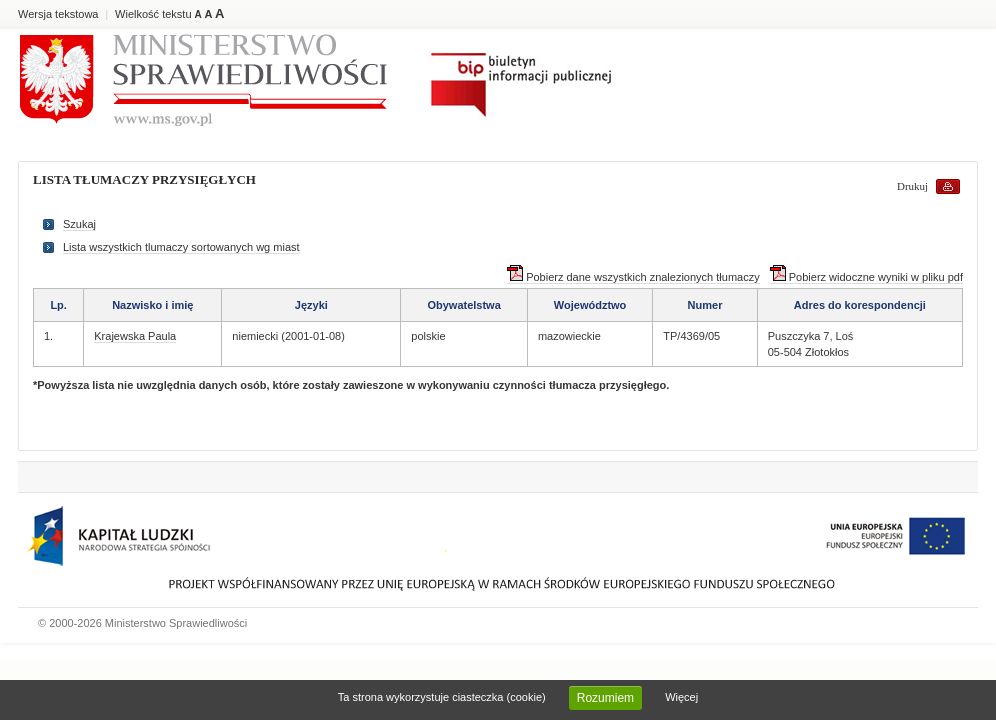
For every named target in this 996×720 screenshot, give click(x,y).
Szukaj (79, 224)
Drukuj (912, 186)
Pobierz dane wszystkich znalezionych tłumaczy (633, 277)
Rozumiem (605, 698)
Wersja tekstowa (58, 14)
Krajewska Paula (135, 336)
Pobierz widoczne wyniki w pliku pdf (866, 277)
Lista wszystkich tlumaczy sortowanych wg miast (181, 247)
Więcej (681, 697)
